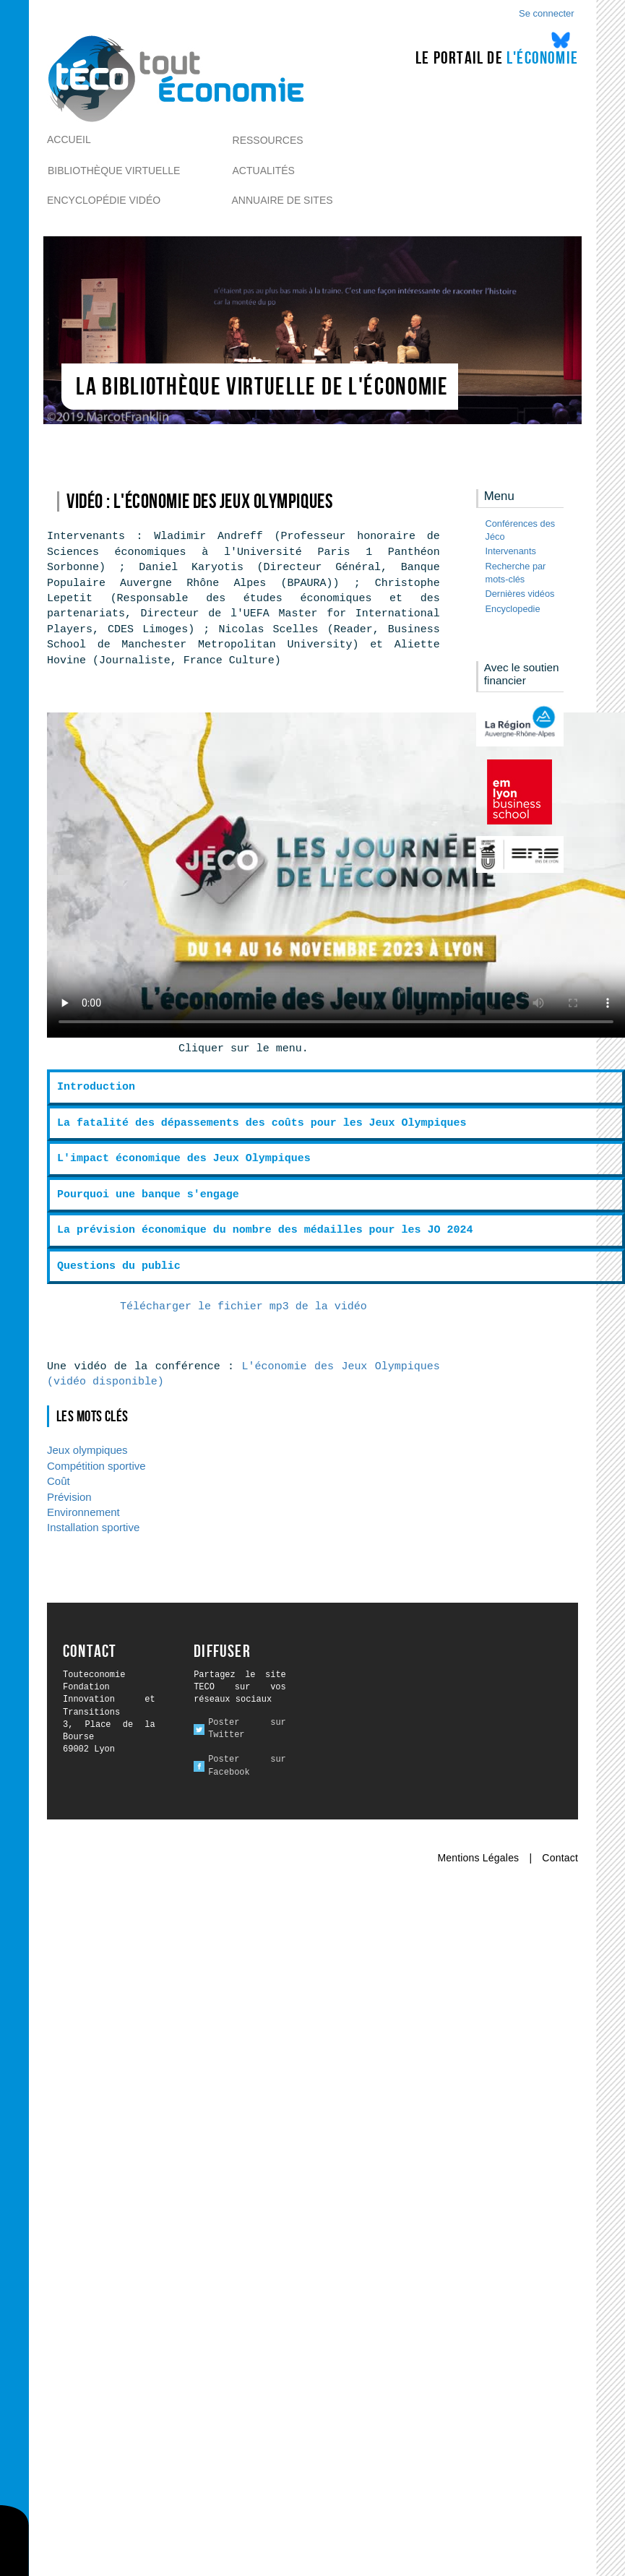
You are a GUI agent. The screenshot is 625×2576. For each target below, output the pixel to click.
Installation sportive (93, 1527)
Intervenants (511, 551)
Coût (58, 1481)
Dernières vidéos (520, 593)
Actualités (264, 170)
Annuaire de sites (282, 200)
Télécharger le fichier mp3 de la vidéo (243, 1307)
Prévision (69, 1497)
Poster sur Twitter (247, 1729)
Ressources (268, 140)
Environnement (83, 1512)
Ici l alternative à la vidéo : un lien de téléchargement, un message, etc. (336, 875)
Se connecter (546, 13)
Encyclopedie (513, 608)
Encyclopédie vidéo (103, 200)
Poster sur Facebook (247, 1765)
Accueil (69, 139)
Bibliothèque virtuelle (114, 170)
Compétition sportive (96, 1466)
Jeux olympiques (87, 1450)
